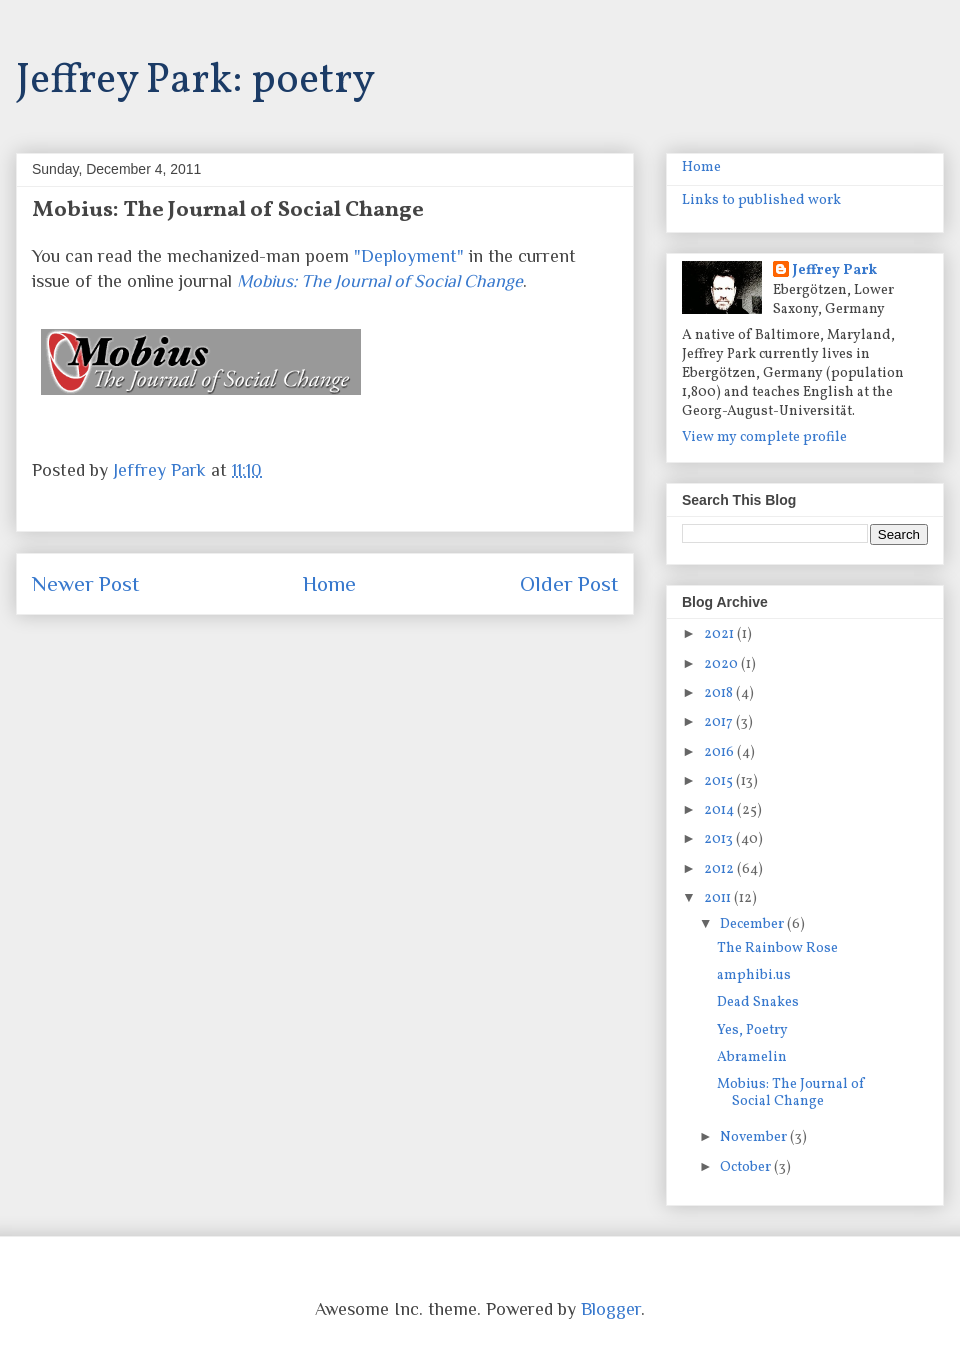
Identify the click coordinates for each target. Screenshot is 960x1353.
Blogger (611, 1309)
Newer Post (85, 584)
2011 (719, 898)
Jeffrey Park (835, 270)
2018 (720, 693)
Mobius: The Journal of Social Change (791, 1093)
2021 (720, 634)
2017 (720, 722)
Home (329, 584)
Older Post (569, 584)
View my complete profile (764, 437)
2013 (720, 839)
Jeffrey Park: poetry (195, 81)
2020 (722, 664)
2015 (720, 781)
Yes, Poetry (752, 1030)
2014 (720, 810)
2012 (720, 869)
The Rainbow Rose (777, 948)
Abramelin (752, 1057)
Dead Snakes (758, 1002)
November (755, 1137)
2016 (720, 752)
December (753, 924)
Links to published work (761, 200)
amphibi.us (754, 975)
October (747, 1167)
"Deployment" (409, 256)
